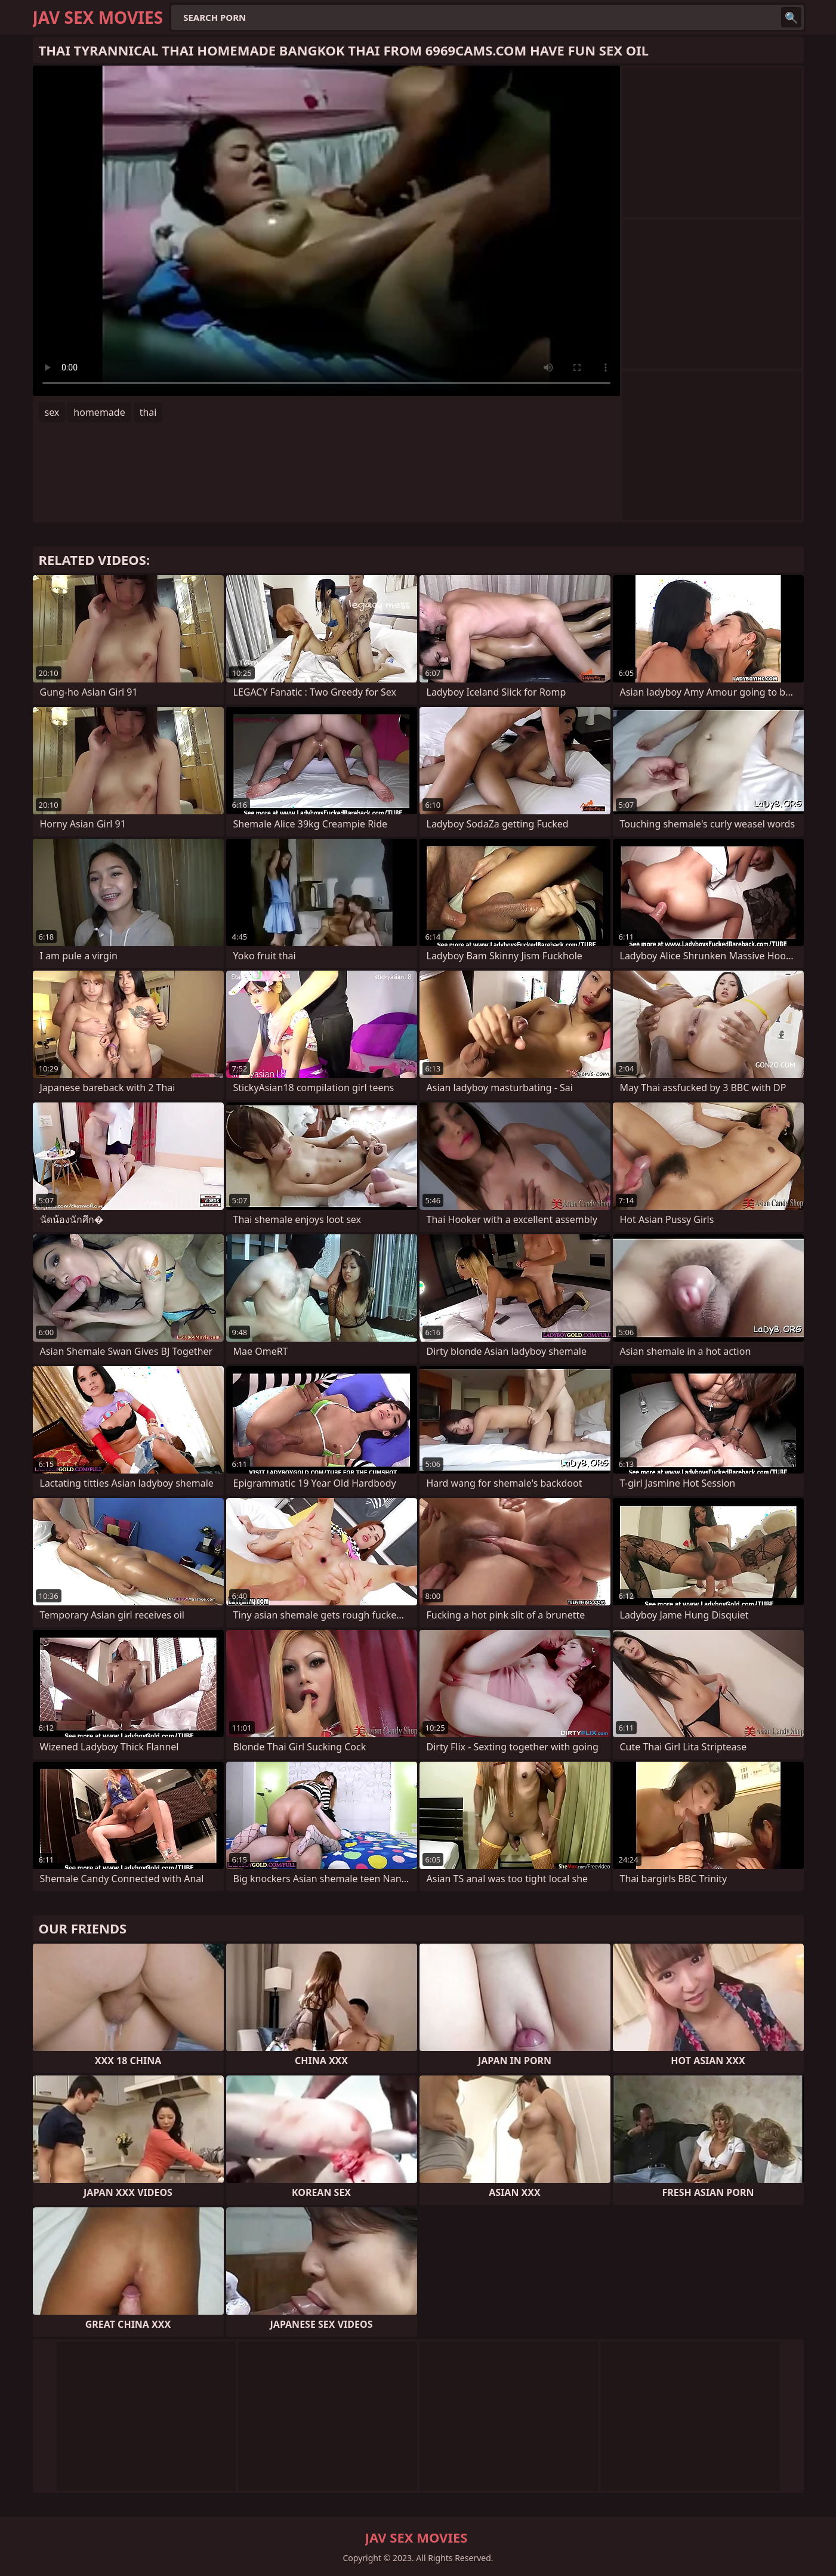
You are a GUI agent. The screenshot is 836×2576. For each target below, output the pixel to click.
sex (52, 412)
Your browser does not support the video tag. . (326, 231)
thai (148, 412)
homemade (99, 412)
